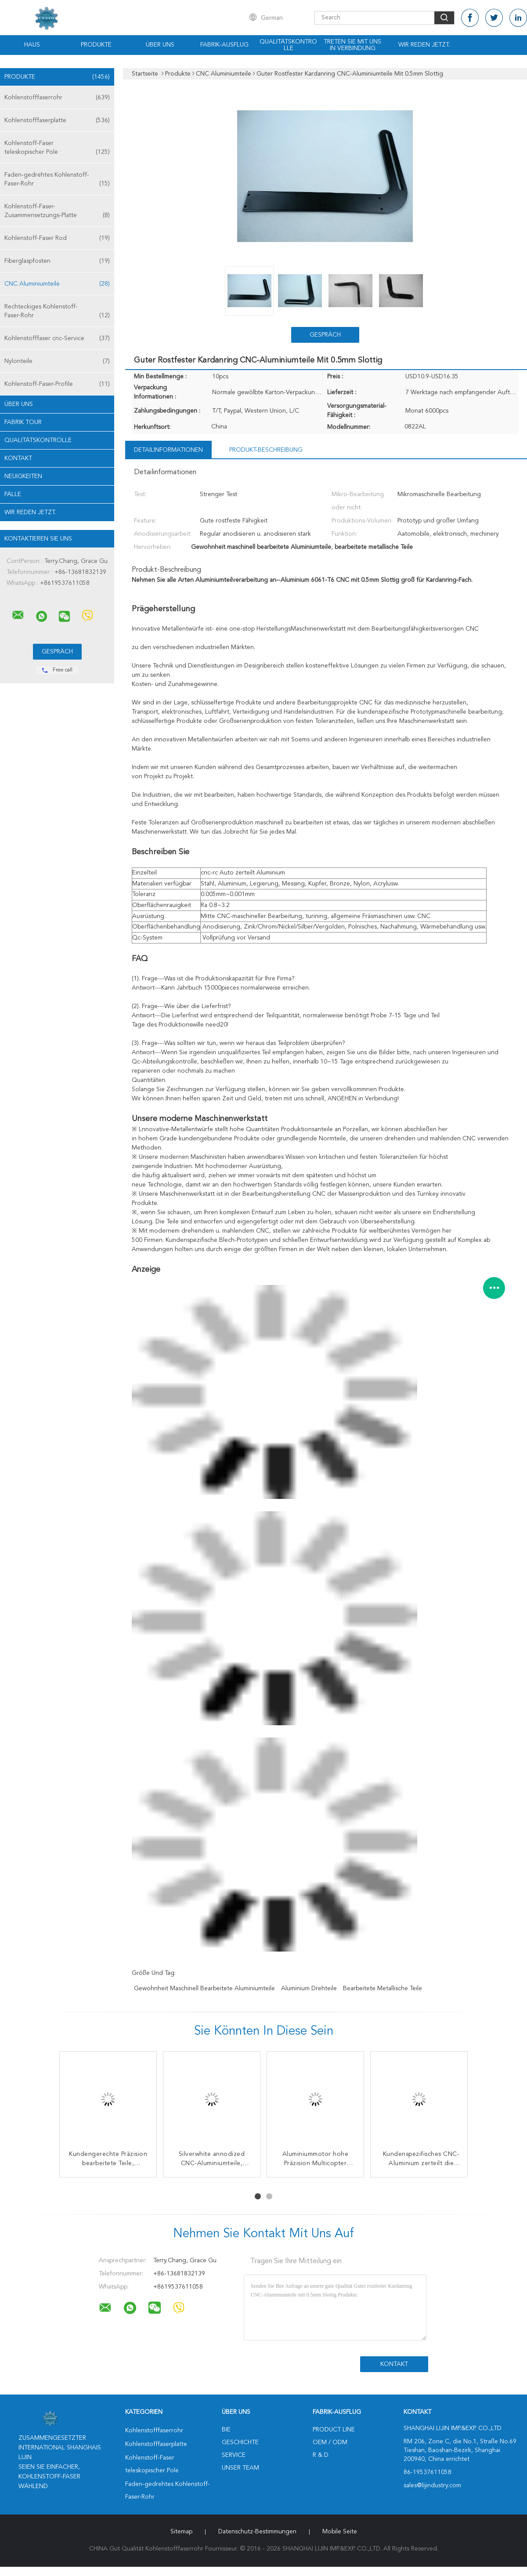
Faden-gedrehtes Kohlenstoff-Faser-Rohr (57, 180)
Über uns (160, 45)
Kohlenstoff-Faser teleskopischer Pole (57, 148)
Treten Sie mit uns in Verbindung (352, 45)
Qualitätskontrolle (288, 45)
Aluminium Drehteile (309, 1988)
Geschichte (240, 2442)
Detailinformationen (168, 450)
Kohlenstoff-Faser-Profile (57, 384)
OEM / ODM (330, 2442)
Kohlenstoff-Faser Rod (57, 238)
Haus (32, 45)
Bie (226, 2430)
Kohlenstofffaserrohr (57, 97)
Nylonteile (57, 361)
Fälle (12, 494)
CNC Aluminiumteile (57, 283)
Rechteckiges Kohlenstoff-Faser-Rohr (57, 312)
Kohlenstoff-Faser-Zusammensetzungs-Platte (57, 211)
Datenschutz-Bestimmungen (257, 2532)
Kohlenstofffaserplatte (57, 120)
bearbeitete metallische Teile (382, 1988)
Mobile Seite (339, 2532)
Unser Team (240, 2468)
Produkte (96, 45)
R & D (320, 2455)
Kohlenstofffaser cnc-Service (57, 338)
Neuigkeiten (23, 476)
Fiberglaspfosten (57, 261)
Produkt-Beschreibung (266, 450)
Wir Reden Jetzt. (424, 45)
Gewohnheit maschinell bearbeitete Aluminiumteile (204, 1988)
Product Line (334, 2430)
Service (233, 2455)
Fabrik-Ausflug (224, 45)
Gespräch (325, 335)
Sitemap (181, 2532)
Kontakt (18, 458)
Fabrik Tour (23, 422)
